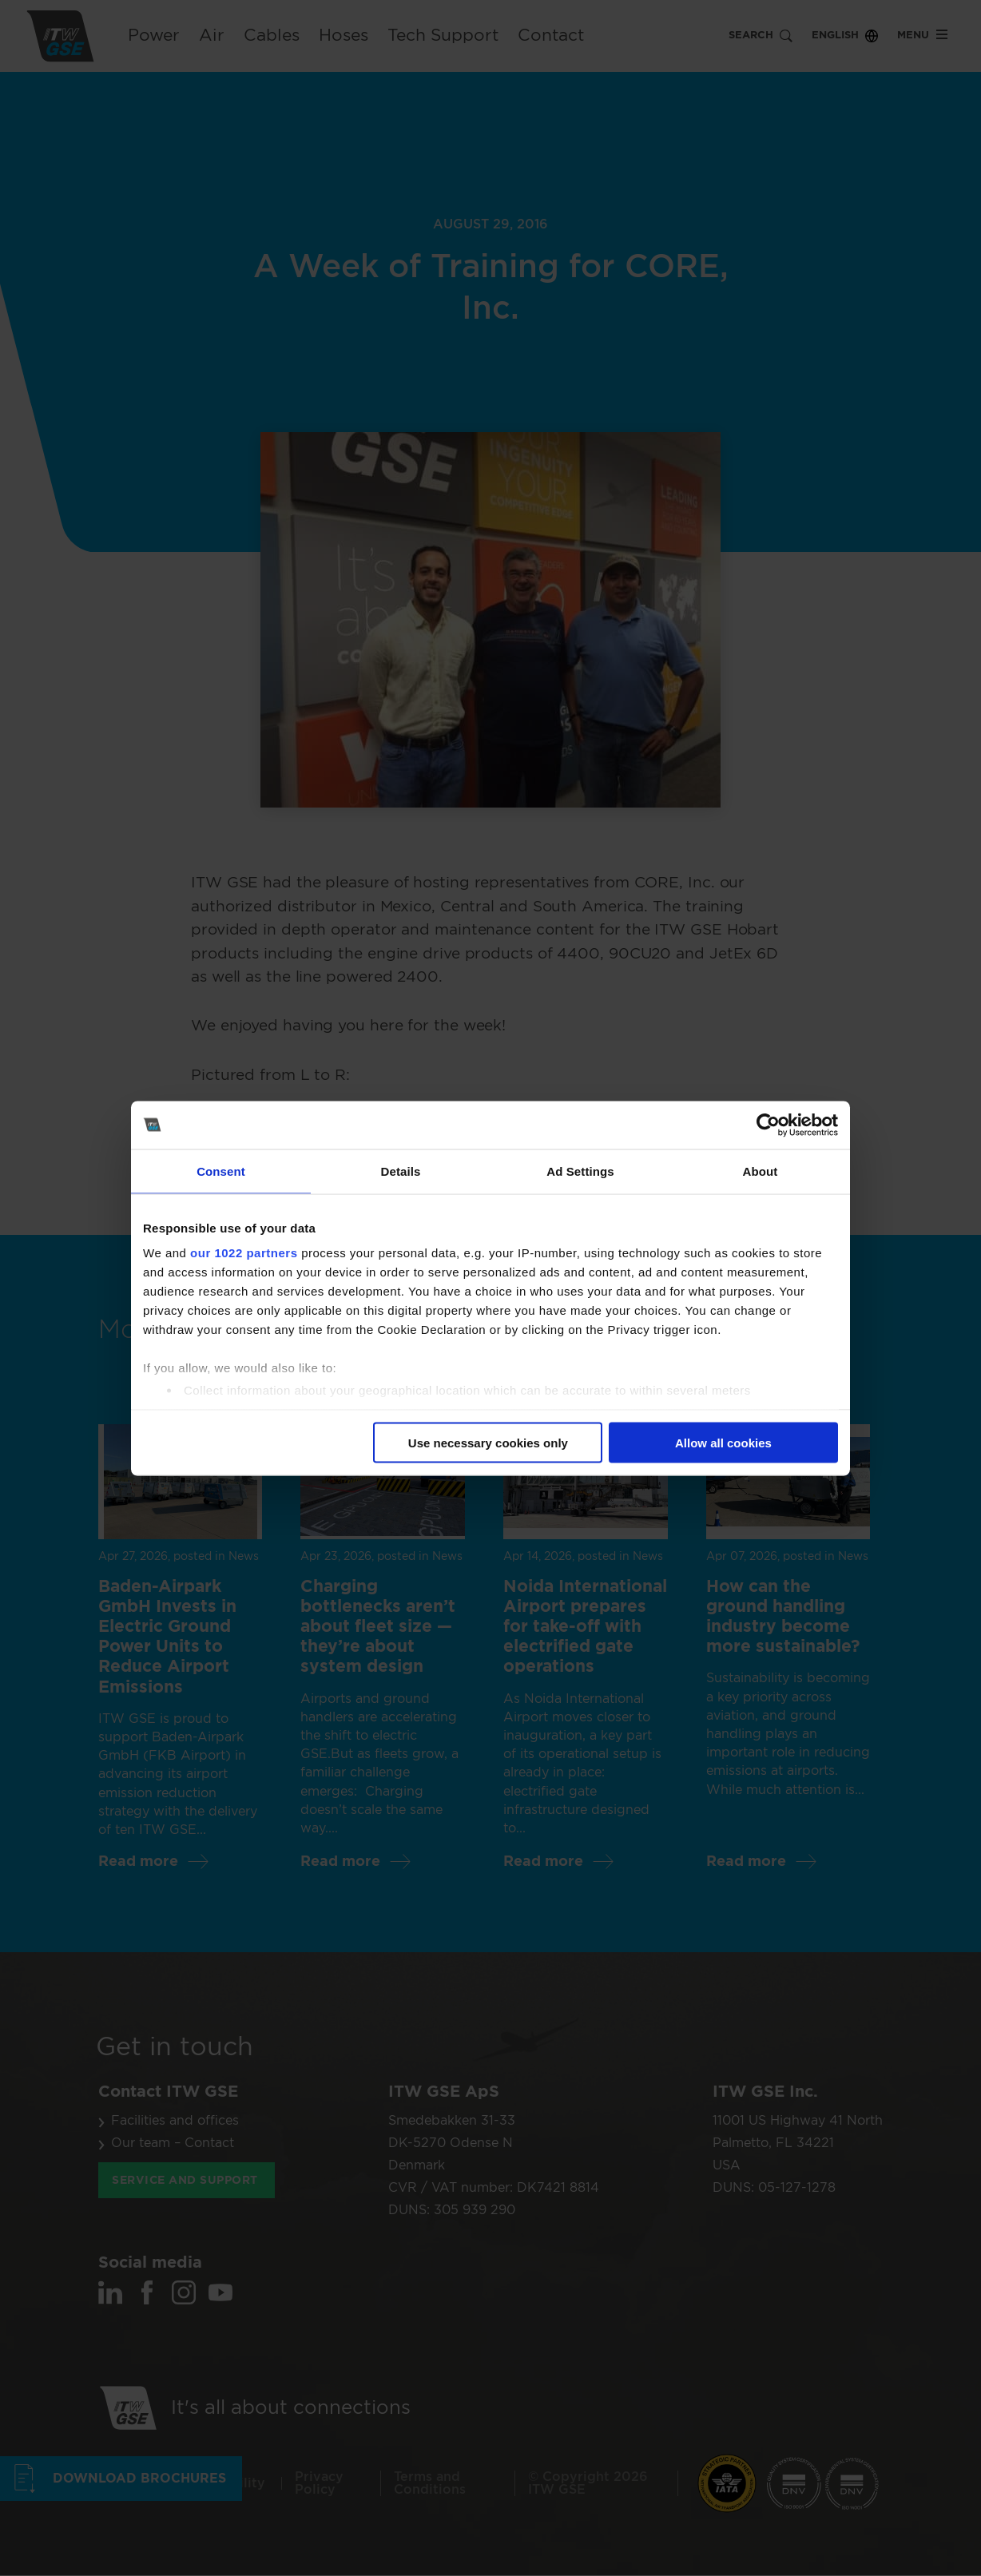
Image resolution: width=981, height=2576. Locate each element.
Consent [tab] (221, 1170)
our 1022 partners (243, 1253)
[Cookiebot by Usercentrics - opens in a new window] (768, 1125)
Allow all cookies (723, 1442)
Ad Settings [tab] (580, 1170)
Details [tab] (401, 1170)
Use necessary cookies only (488, 1442)
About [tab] (760, 1170)
